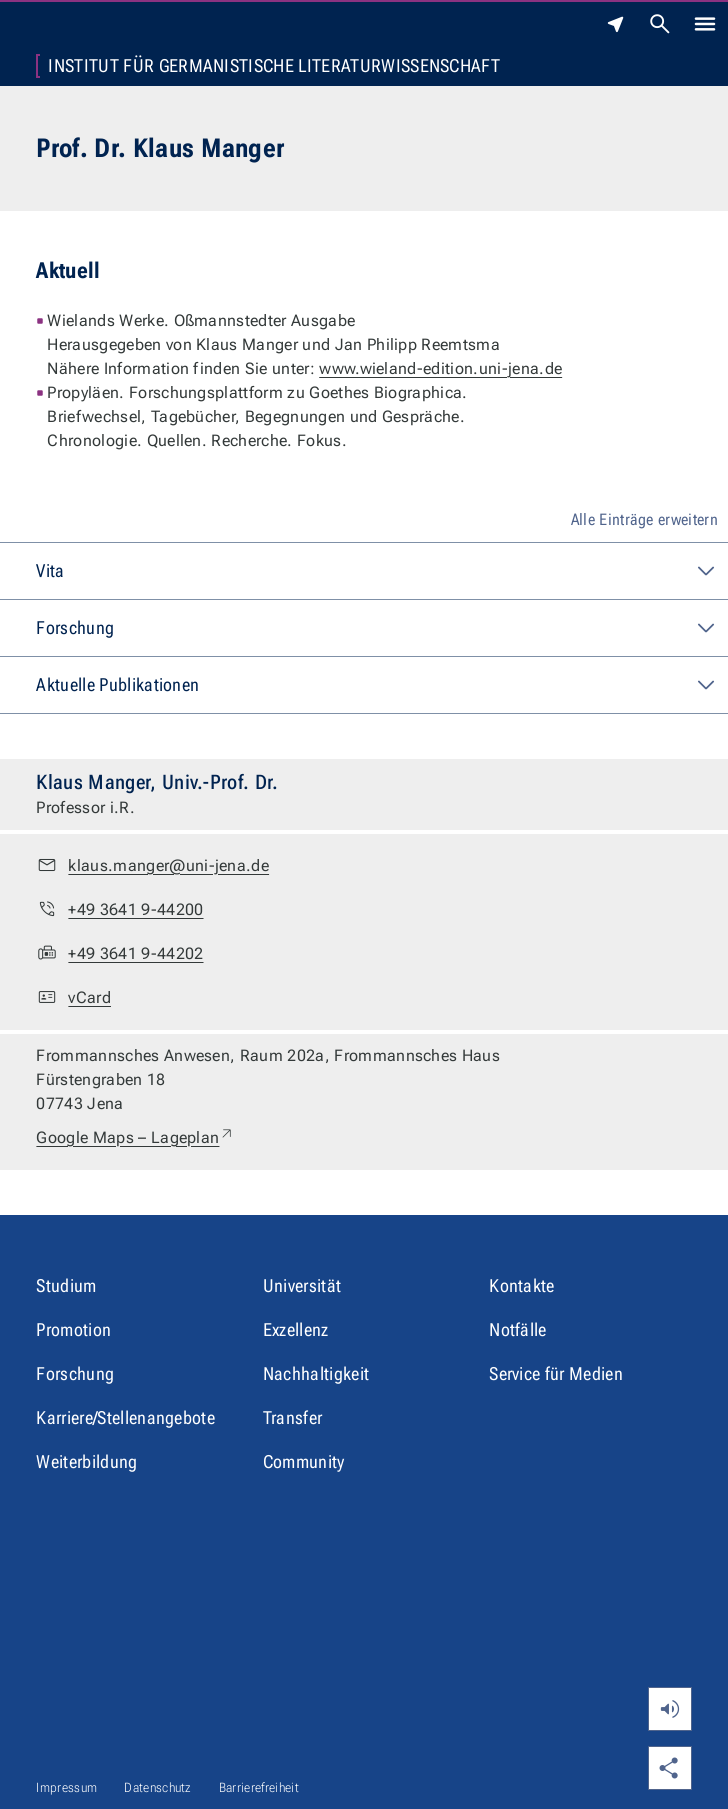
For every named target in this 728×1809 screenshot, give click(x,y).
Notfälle (518, 1329)
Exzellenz (296, 1329)
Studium (66, 1285)
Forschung (75, 1373)
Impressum (66, 1787)
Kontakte (522, 1285)
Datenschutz (158, 1787)
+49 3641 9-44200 (135, 909)
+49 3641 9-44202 (135, 953)
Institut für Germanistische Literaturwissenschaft (274, 66)
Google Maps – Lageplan (135, 1138)
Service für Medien (556, 1373)
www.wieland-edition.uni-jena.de (440, 368)
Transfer (293, 1417)
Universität (302, 1285)
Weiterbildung (86, 1461)
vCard (89, 997)
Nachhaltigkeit (316, 1373)
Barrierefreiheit (259, 1787)
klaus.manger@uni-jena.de (168, 865)
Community (304, 1461)
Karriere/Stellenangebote (125, 1417)
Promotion (73, 1329)
